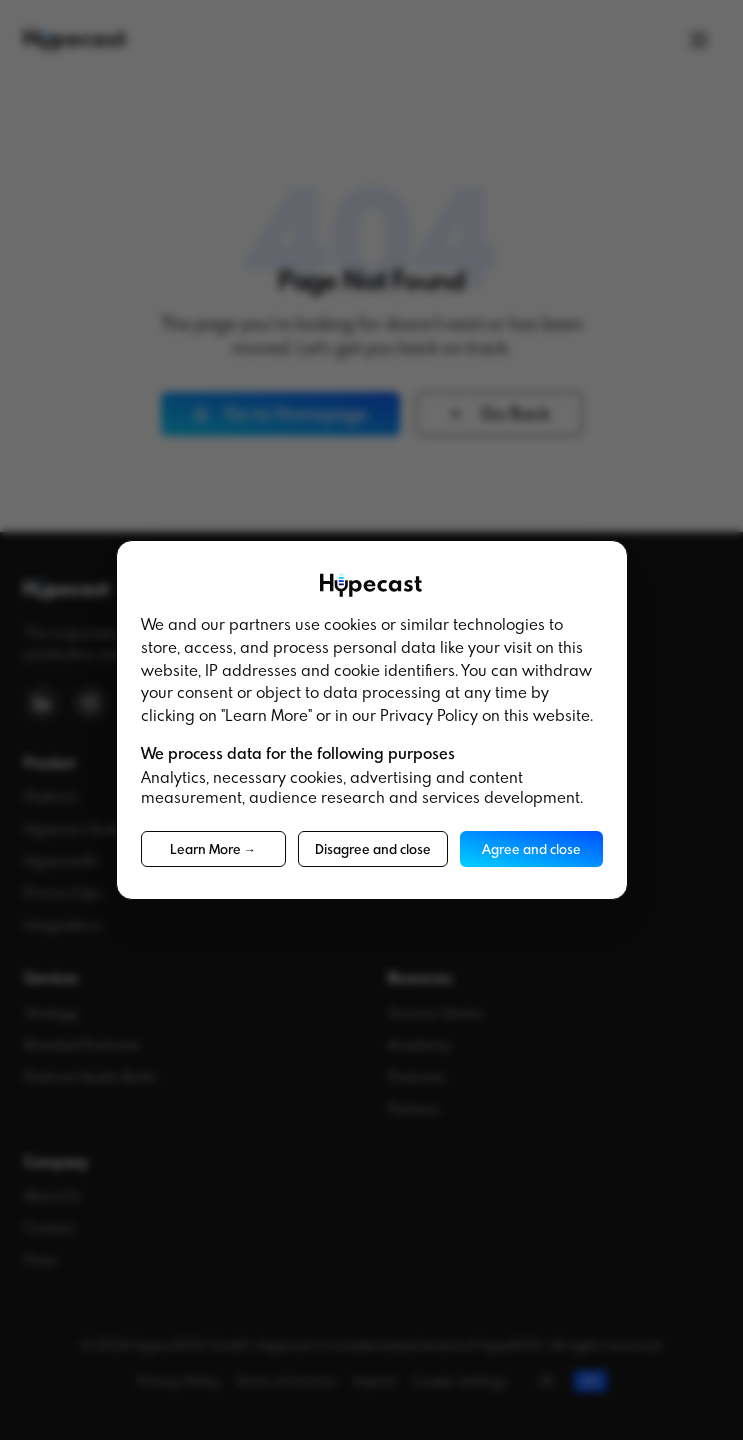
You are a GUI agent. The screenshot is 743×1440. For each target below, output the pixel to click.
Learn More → (213, 849)
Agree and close (531, 849)
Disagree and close (373, 849)
